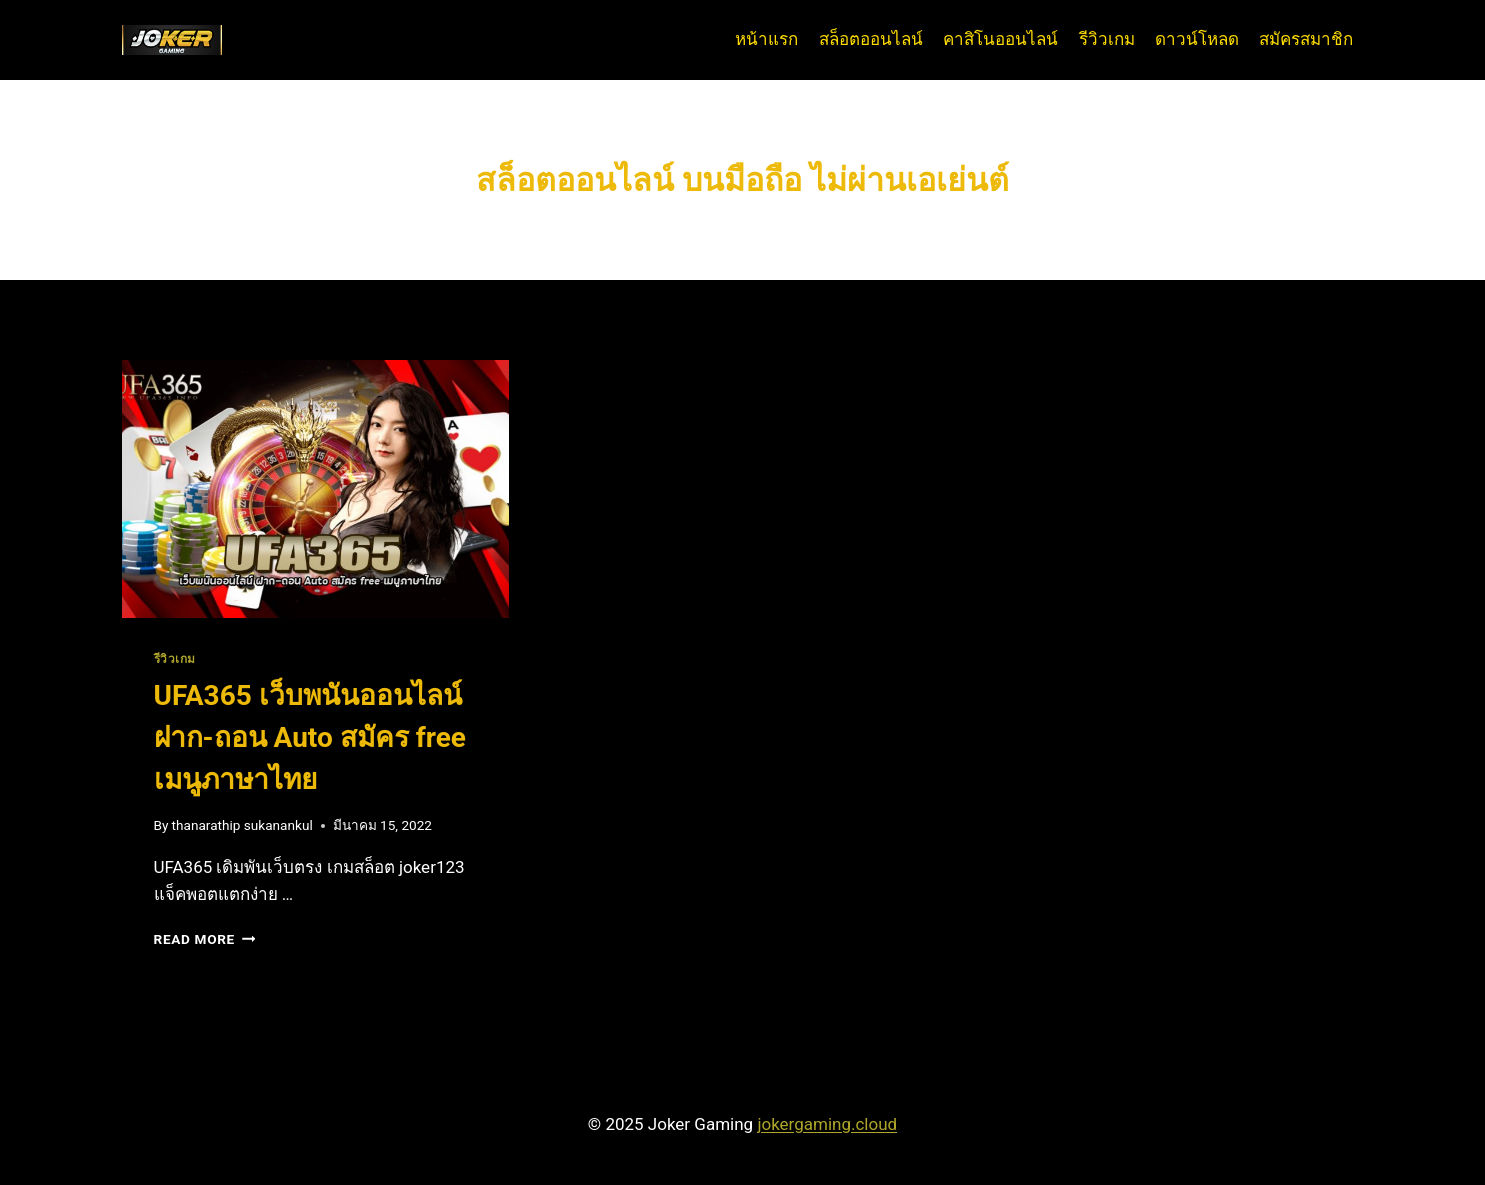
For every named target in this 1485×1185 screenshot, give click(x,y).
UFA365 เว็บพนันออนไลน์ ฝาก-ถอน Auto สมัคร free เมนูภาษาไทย (310, 737)
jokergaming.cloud (827, 1124)
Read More (205, 939)
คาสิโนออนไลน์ (1000, 39)
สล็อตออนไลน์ (871, 39)
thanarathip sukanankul (242, 825)
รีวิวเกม (1107, 39)
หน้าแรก (766, 39)
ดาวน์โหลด (1197, 39)
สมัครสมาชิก (1306, 39)
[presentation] (315, 489)
